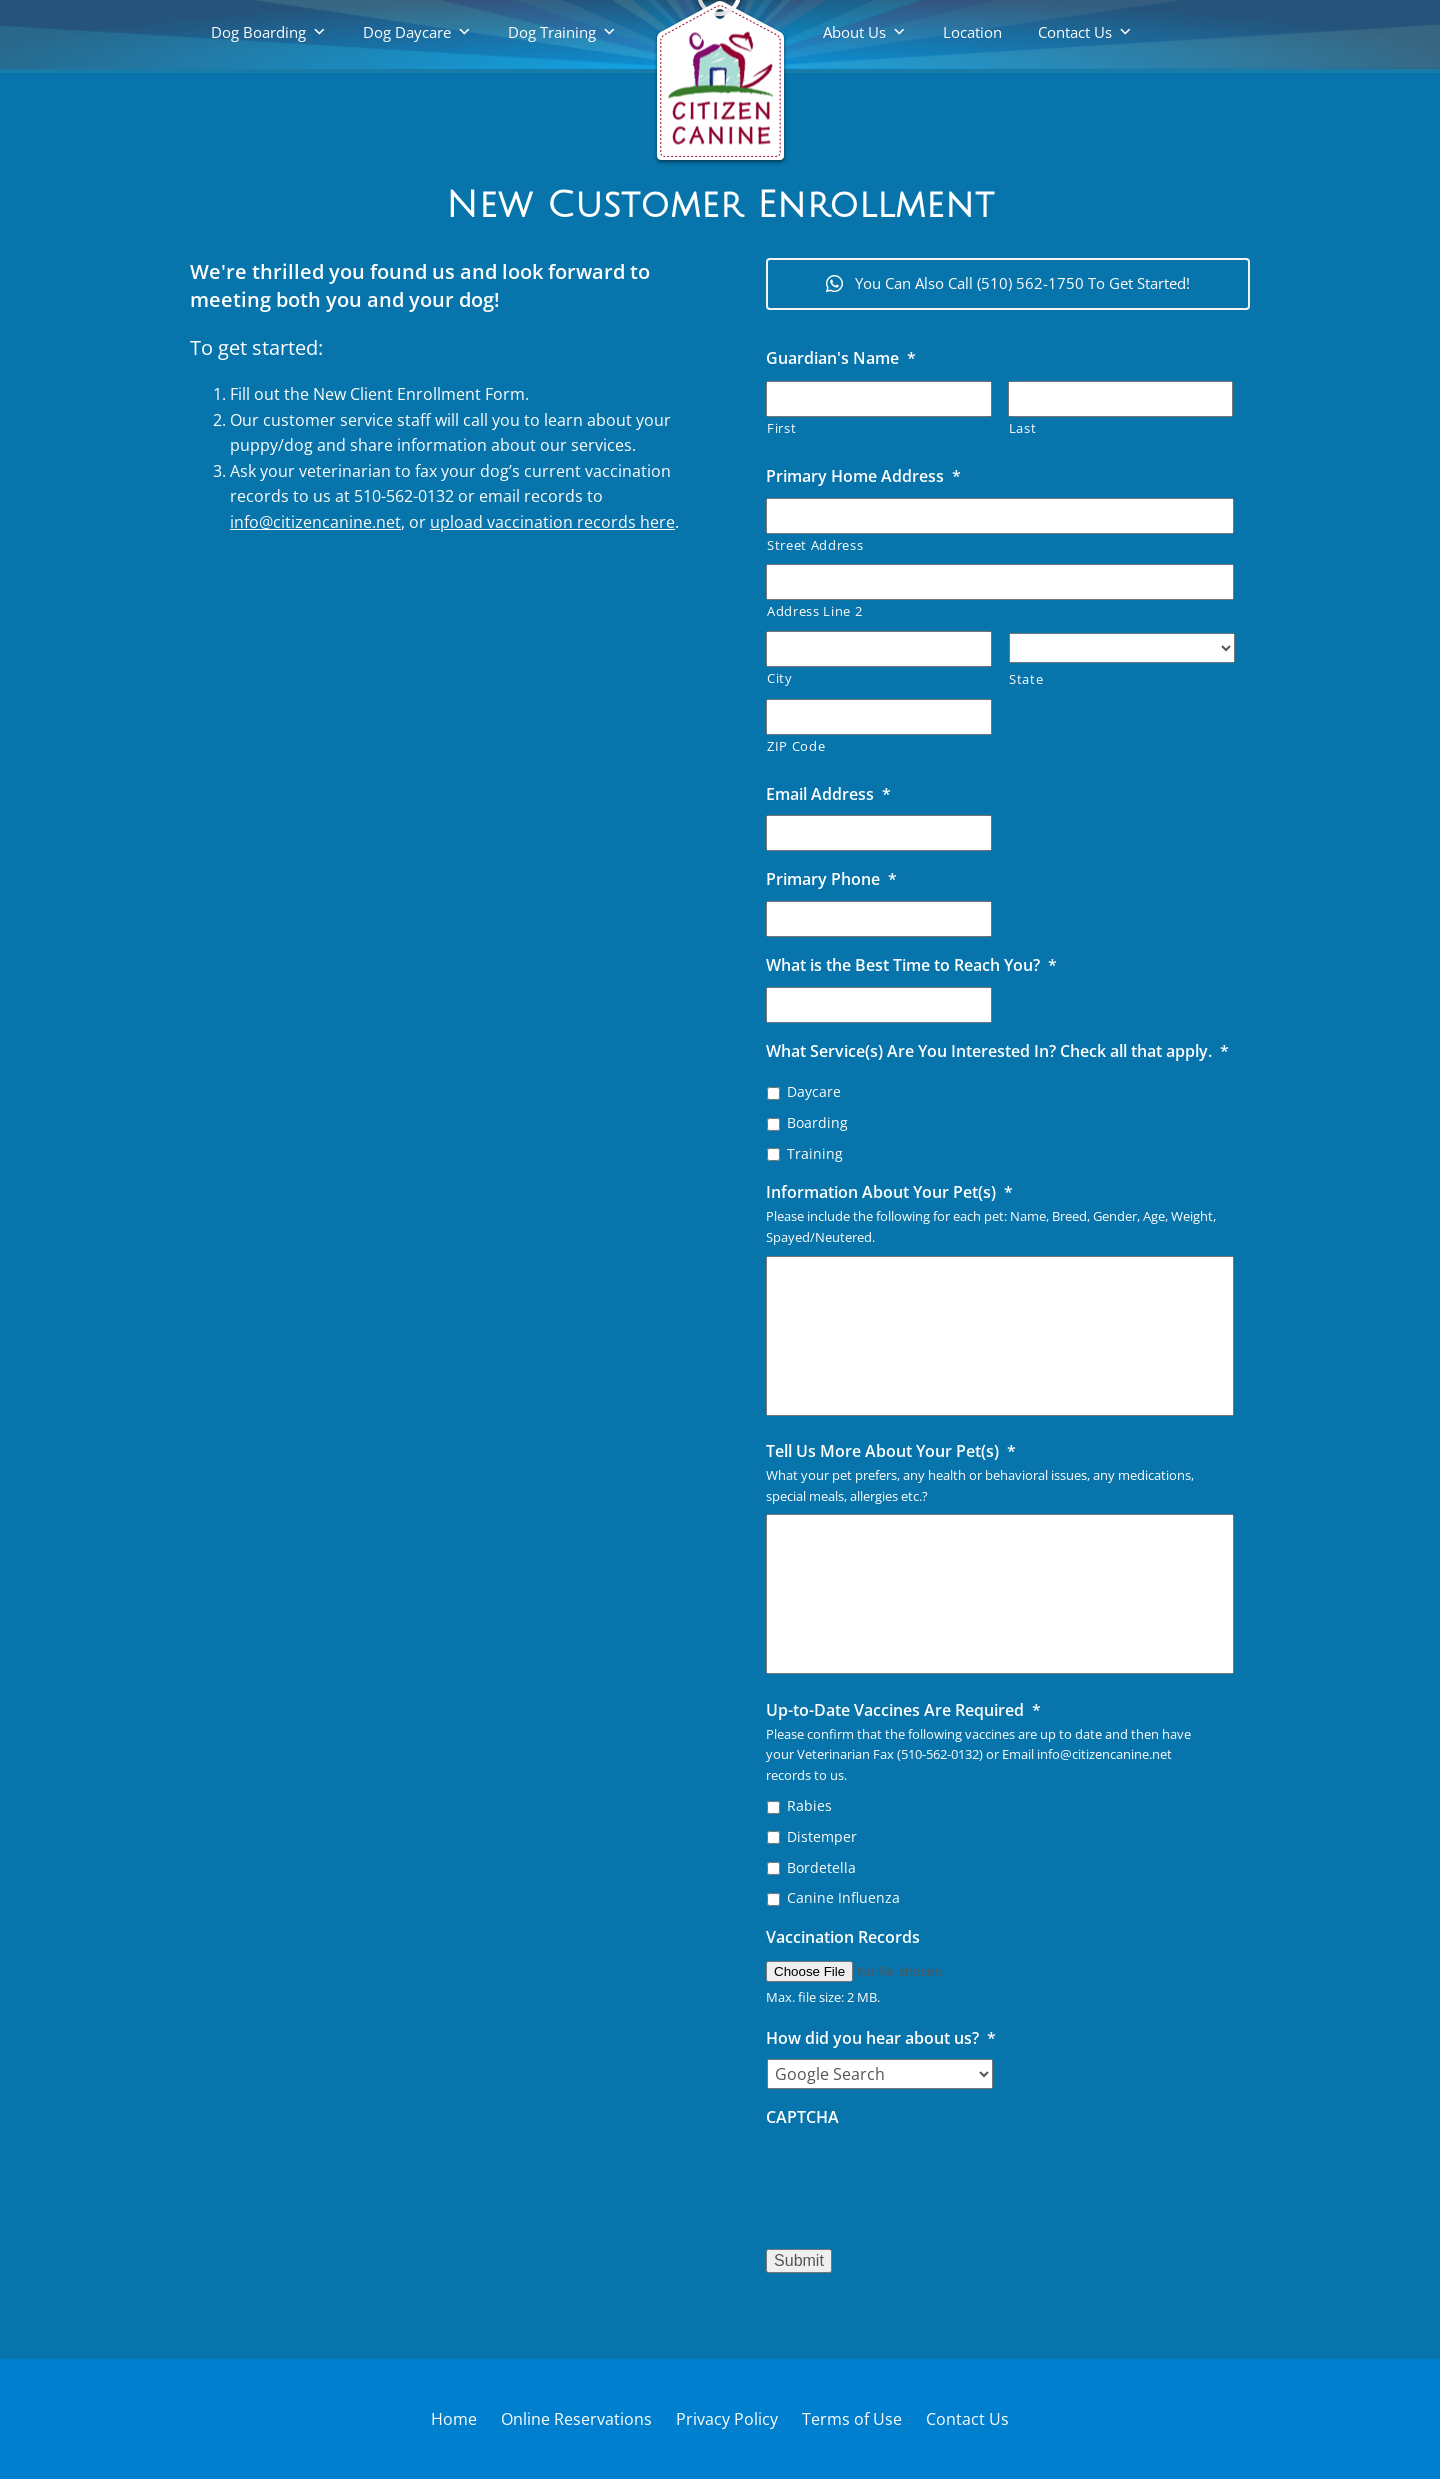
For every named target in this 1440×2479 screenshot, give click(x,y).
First (781, 428)
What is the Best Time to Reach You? (911, 965)
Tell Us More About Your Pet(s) (891, 1451)
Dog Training (552, 32)
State (1026, 679)
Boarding (817, 1122)
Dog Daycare (407, 32)
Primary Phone (831, 879)
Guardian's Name (841, 358)
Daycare (814, 1091)
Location (972, 32)
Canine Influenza (843, 1897)
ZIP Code (796, 746)
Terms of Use (852, 2419)
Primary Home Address (863, 476)
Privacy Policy (727, 2419)
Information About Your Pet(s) (889, 1192)
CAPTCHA (802, 2117)
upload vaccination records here (552, 522)
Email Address (828, 794)
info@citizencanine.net (315, 522)
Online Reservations (576, 2419)
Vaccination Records (843, 1937)
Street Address (815, 545)
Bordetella (821, 1867)
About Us (854, 32)
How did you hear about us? (881, 2038)
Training (815, 1153)
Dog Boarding (258, 32)
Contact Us (1075, 32)
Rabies (809, 1805)
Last (1023, 428)
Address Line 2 (814, 611)
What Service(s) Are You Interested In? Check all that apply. (997, 1051)
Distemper (822, 1836)
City (780, 678)
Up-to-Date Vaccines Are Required (903, 1710)
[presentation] (918, 2178)
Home (454, 2419)
